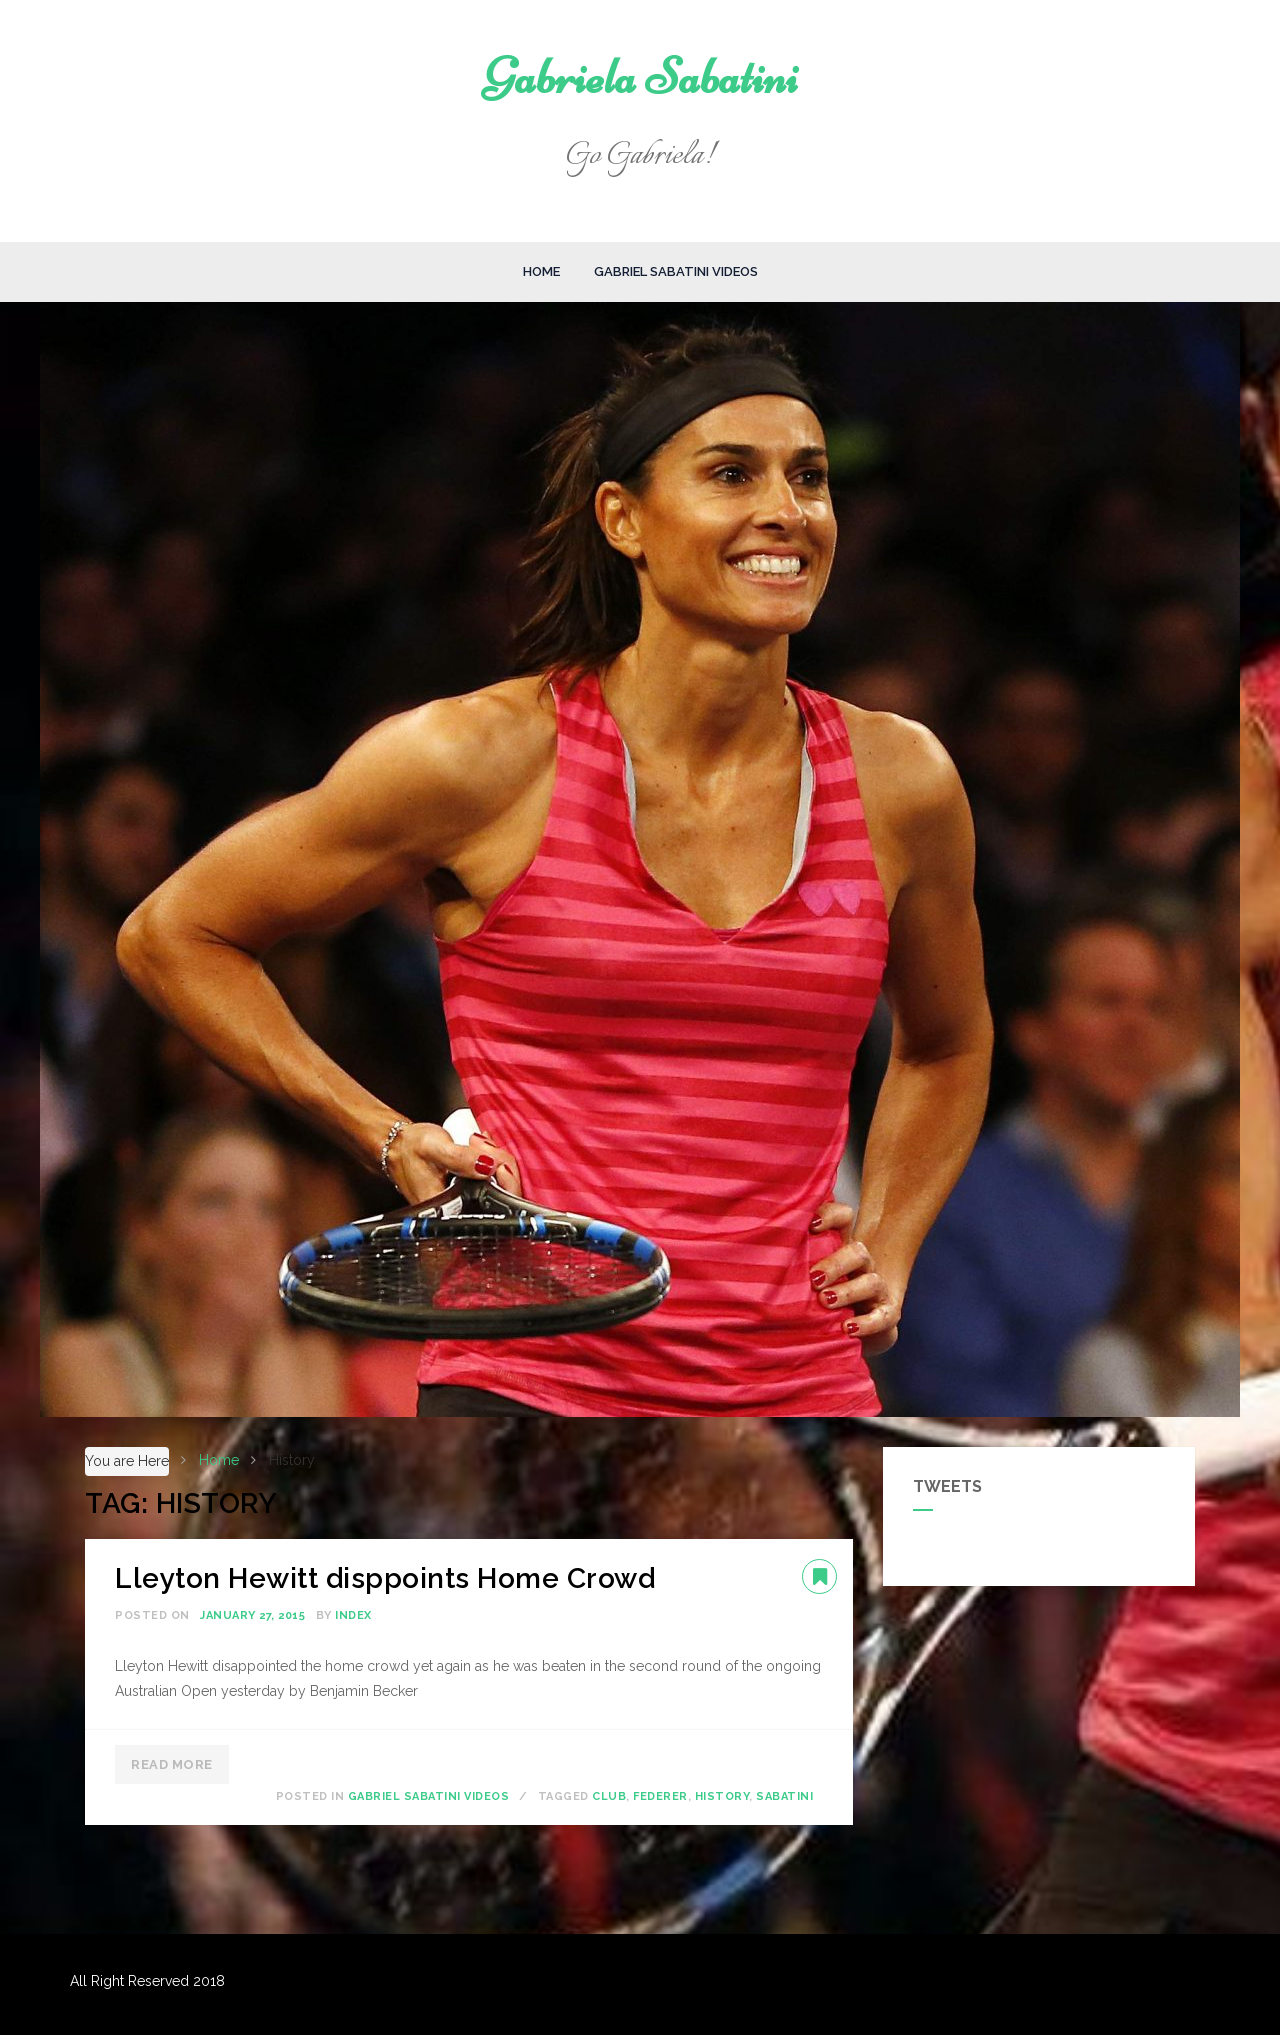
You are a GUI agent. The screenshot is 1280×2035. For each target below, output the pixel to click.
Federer (660, 1796)
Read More (172, 1764)
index (353, 1615)
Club (609, 1796)
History (722, 1796)
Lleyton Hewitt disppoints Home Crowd (385, 1578)
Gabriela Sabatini (640, 77)
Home (541, 271)
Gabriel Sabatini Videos (676, 271)
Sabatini (784, 1796)
